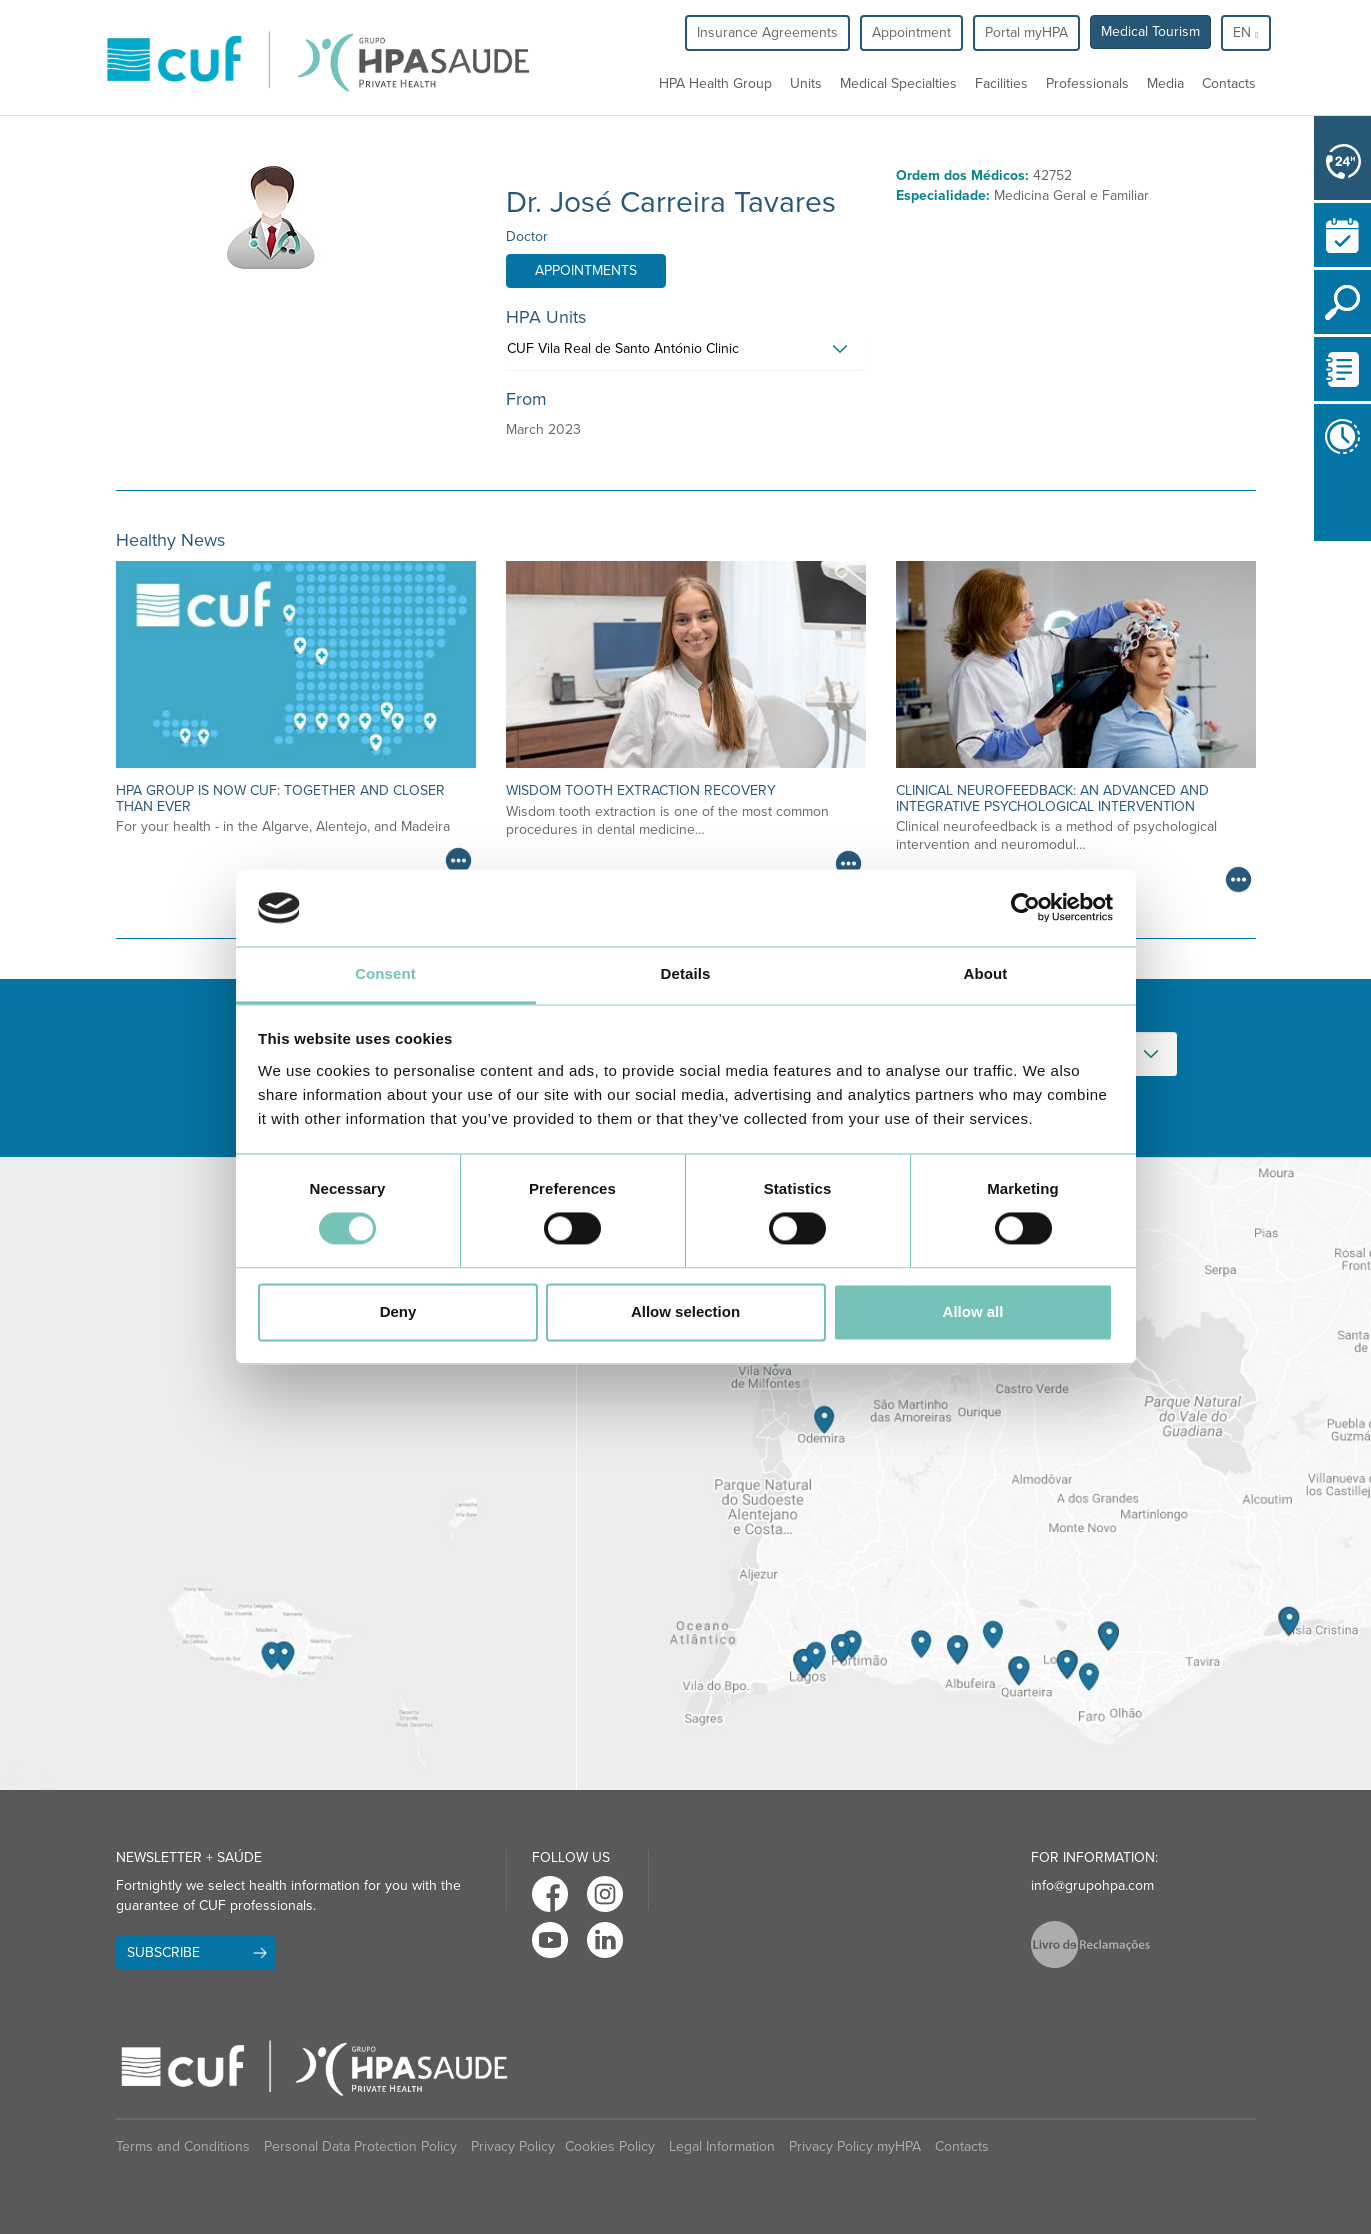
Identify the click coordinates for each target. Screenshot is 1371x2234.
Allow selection (685, 1311)
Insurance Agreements (767, 32)
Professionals (1087, 83)
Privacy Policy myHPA (855, 2146)
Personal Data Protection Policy (360, 2146)
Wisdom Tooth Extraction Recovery (641, 790)
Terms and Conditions (183, 2146)
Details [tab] (686, 973)
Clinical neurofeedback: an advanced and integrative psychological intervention (1052, 798)
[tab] (686, 354)
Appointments (586, 270)
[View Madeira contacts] (288, 1474)
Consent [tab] (385, 973)
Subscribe (163, 1952)
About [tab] (986, 973)
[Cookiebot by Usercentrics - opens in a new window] (1025, 908)
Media (1165, 83)
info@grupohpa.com (1092, 1885)
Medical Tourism (1150, 31)
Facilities (1001, 83)
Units (806, 83)
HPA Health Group (715, 83)
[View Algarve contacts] (973, 1474)
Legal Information (722, 2146)
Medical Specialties (898, 83)
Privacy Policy (513, 2146)
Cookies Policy (610, 2146)
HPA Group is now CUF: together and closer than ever (280, 798)
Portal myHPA (1026, 32)
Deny (398, 1311)
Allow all (973, 1311)
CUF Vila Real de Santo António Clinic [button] (623, 348)
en (1245, 32)
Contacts (1229, 83)
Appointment (911, 32)
